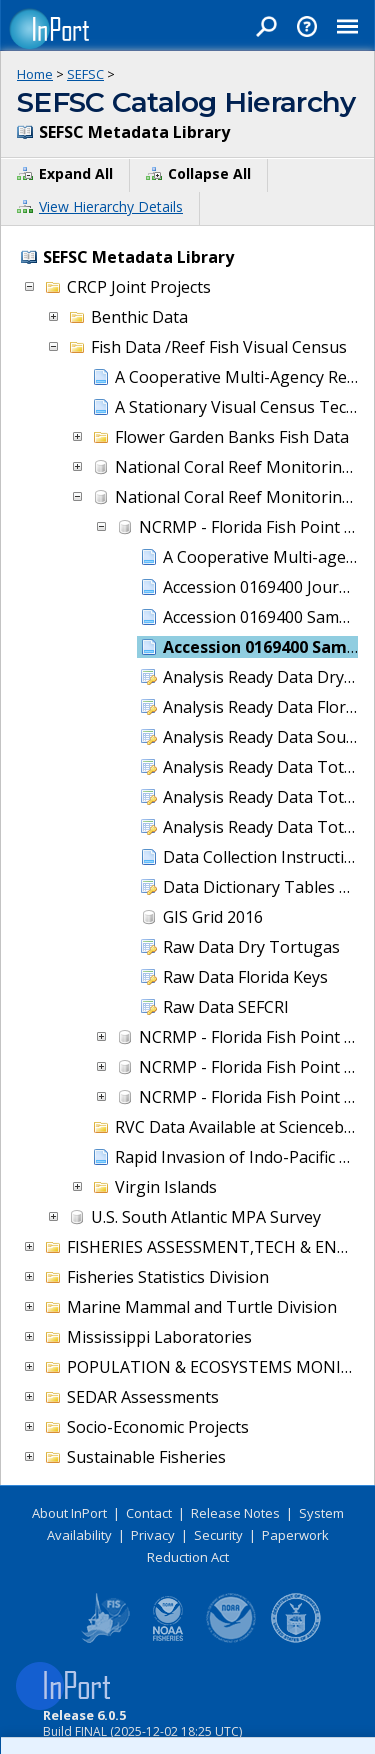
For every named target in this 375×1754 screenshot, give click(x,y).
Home (35, 74)
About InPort (69, 1513)
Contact (149, 1513)
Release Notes (235, 1513)
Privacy (153, 1535)
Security (218, 1535)
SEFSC (85, 74)
